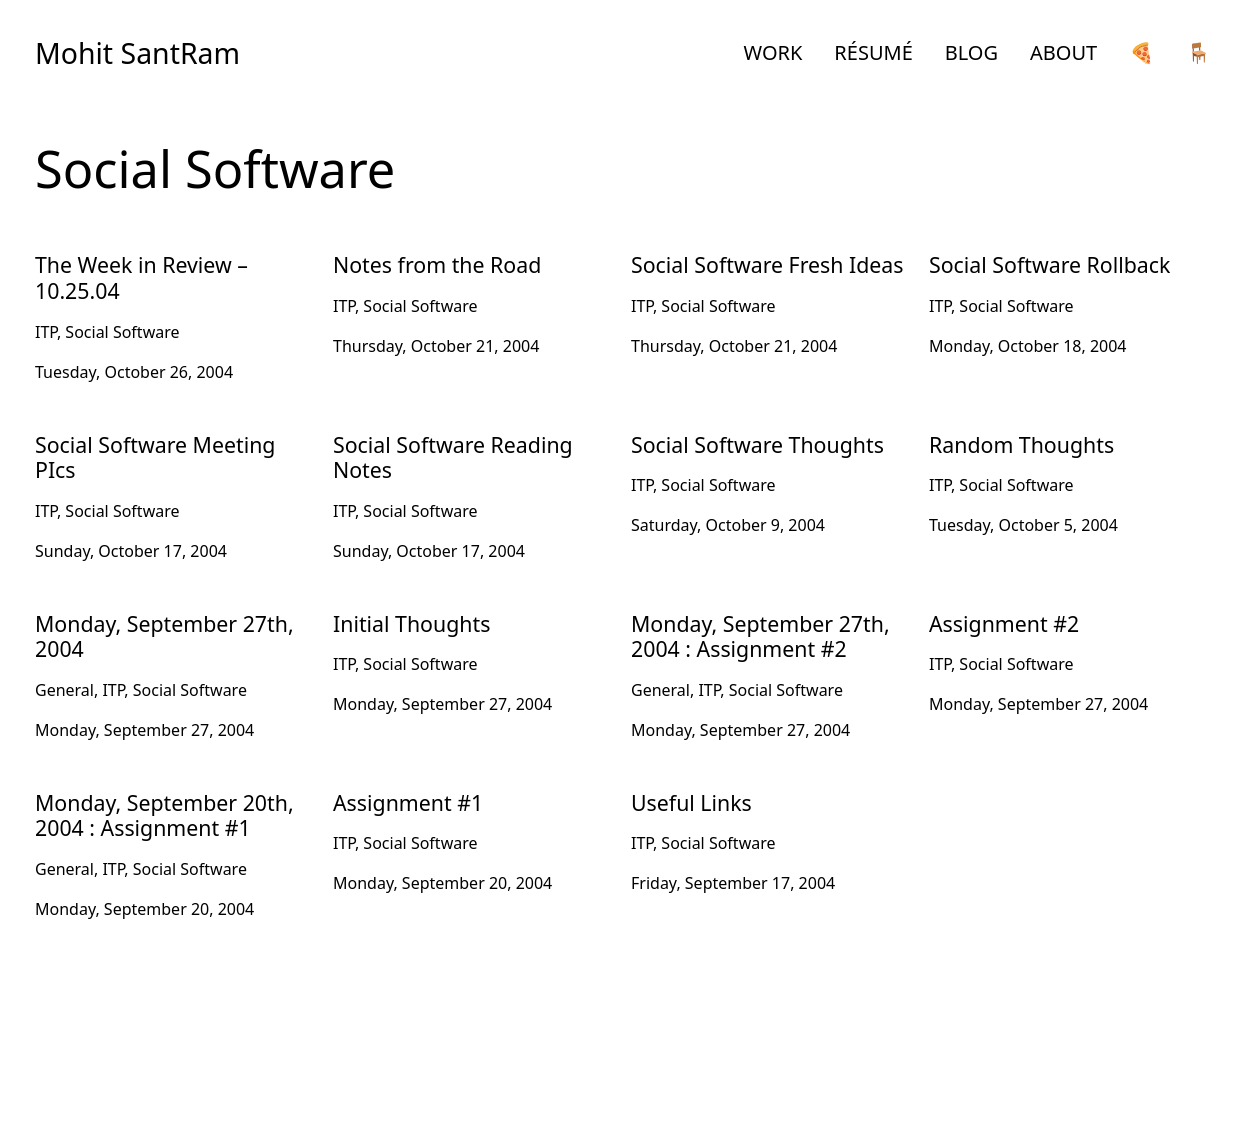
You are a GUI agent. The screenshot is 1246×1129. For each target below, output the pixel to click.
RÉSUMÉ (873, 52)
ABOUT (1063, 52)
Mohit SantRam (137, 53)
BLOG (971, 52)
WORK (773, 52)
